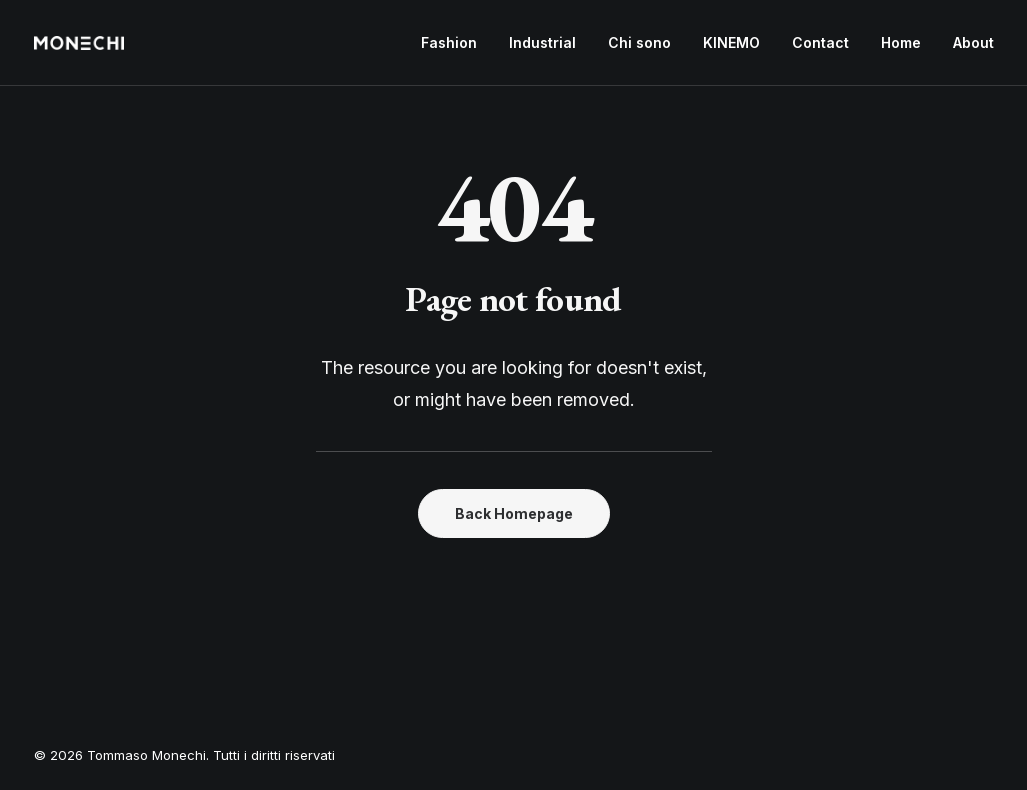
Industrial (542, 42)
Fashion (449, 42)
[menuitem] (456, 43)
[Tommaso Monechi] (79, 43)
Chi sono (639, 42)
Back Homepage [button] (514, 513)
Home (901, 42)
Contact (820, 42)
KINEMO (731, 42)
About (973, 42)
